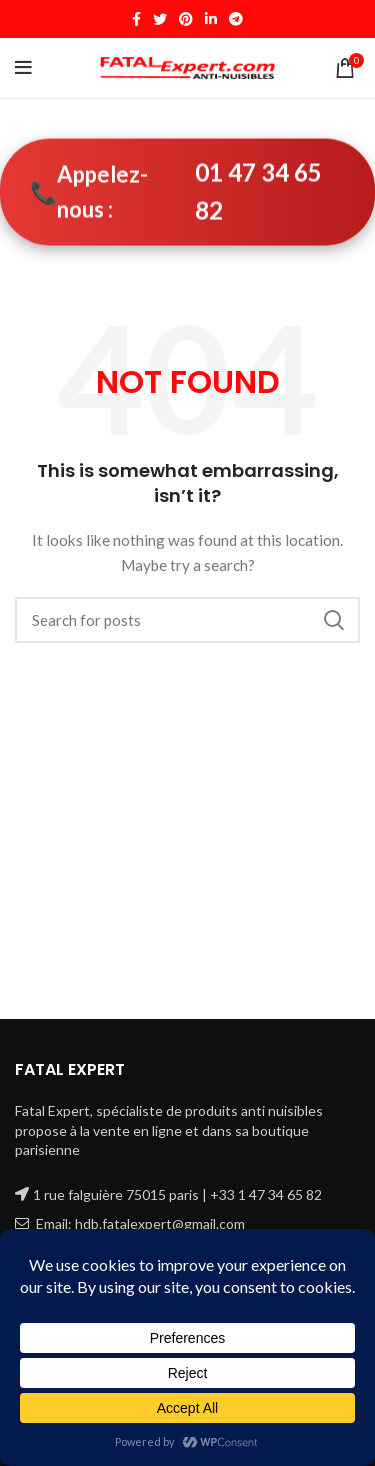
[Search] (187, 620)
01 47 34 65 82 (258, 191)
